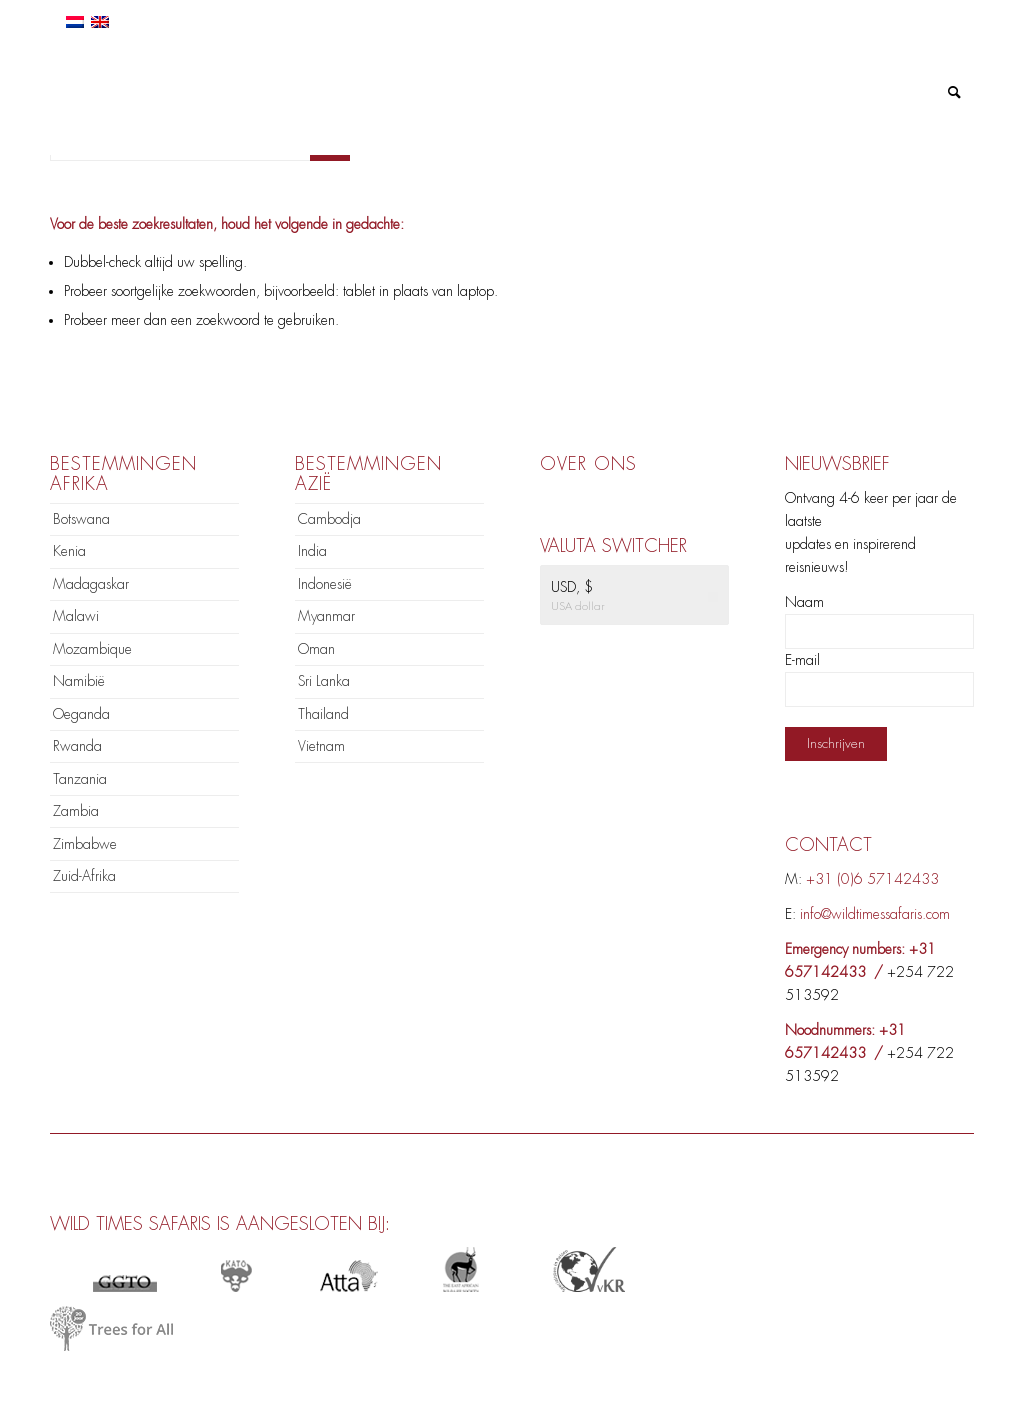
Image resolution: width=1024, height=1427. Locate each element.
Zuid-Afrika (84, 876)
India (312, 551)
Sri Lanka (324, 681)
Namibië (79, 681)
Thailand (323, 714)
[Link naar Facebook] (868, 15)
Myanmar (326, 616)
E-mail (802, 660)
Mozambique (92, 649)
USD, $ (572, 587)
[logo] (157, 92)
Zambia (76, 811)
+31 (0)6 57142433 (872, 879)
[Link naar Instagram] (928, 15)
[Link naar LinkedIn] (898, 15)
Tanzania (80, 779)
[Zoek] (954, 92)
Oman (316, 649)
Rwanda (77, 746)
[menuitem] (309, 92)
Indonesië (325, 584)
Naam (804, 602)
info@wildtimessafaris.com (875, 914)
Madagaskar (91, 584)
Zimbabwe (85, 844)
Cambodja (329, 519)
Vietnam (321, 746)
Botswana (81, 519)
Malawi (76, 616)
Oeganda (81, 714)
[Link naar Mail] (959, 15)
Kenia (69, 551)
